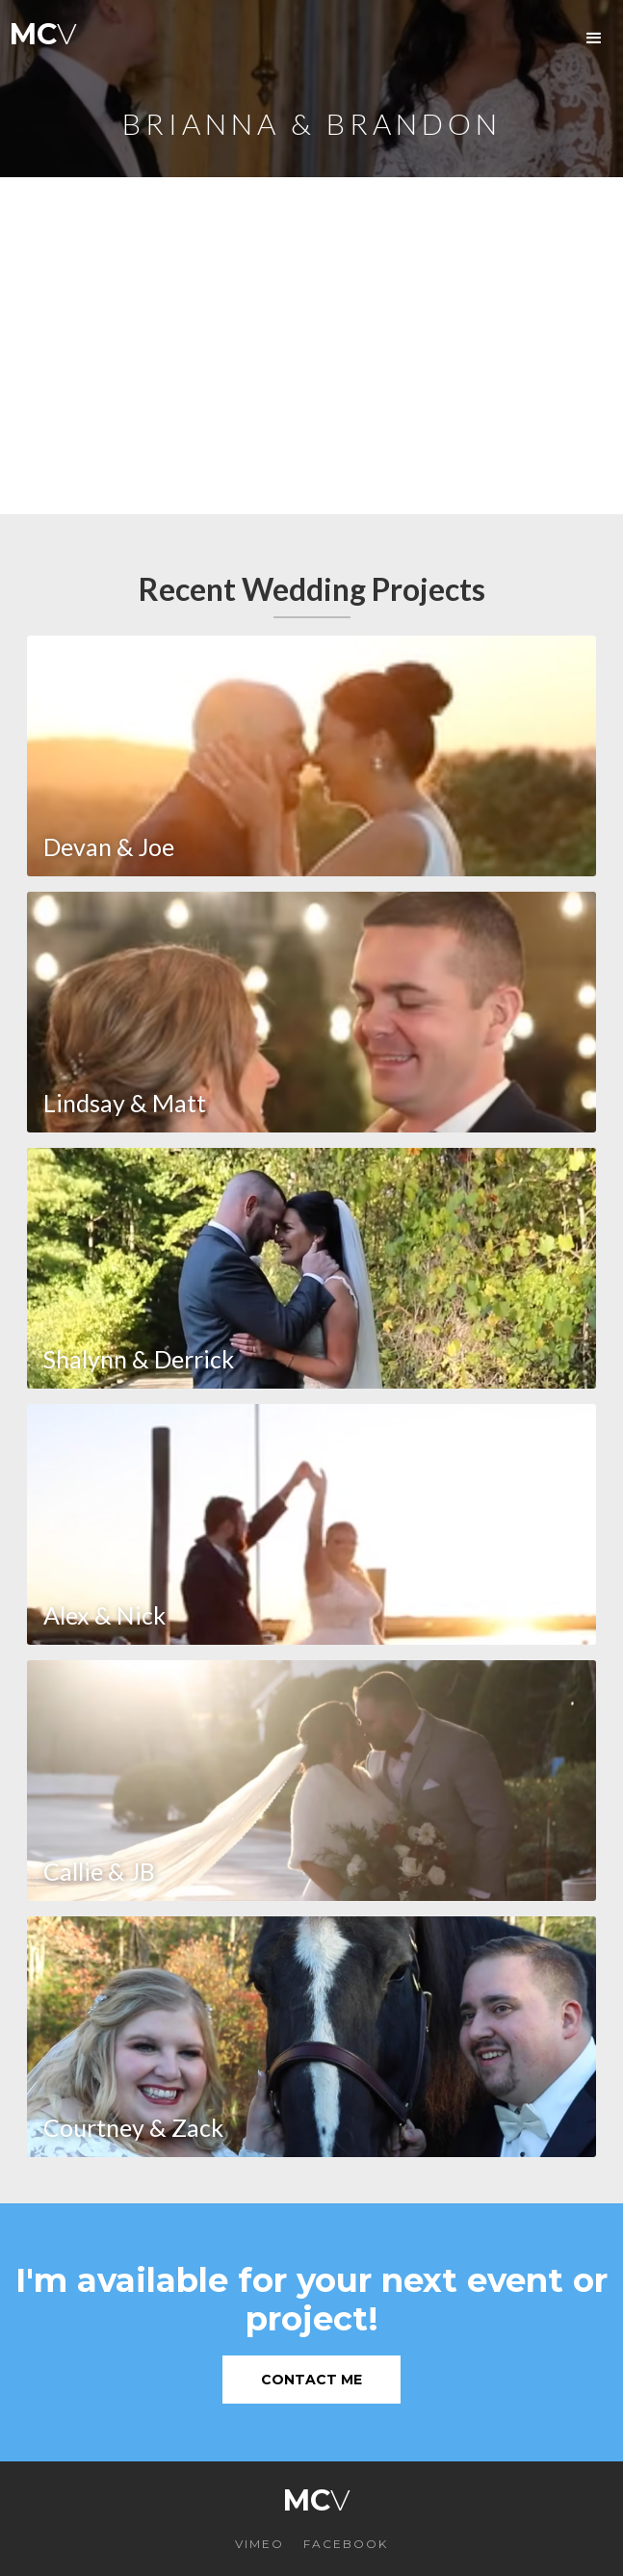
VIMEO (259, 2544)
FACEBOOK (345, 2544)
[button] (594, 38)
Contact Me (311, 2379)
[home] (38, 38)
